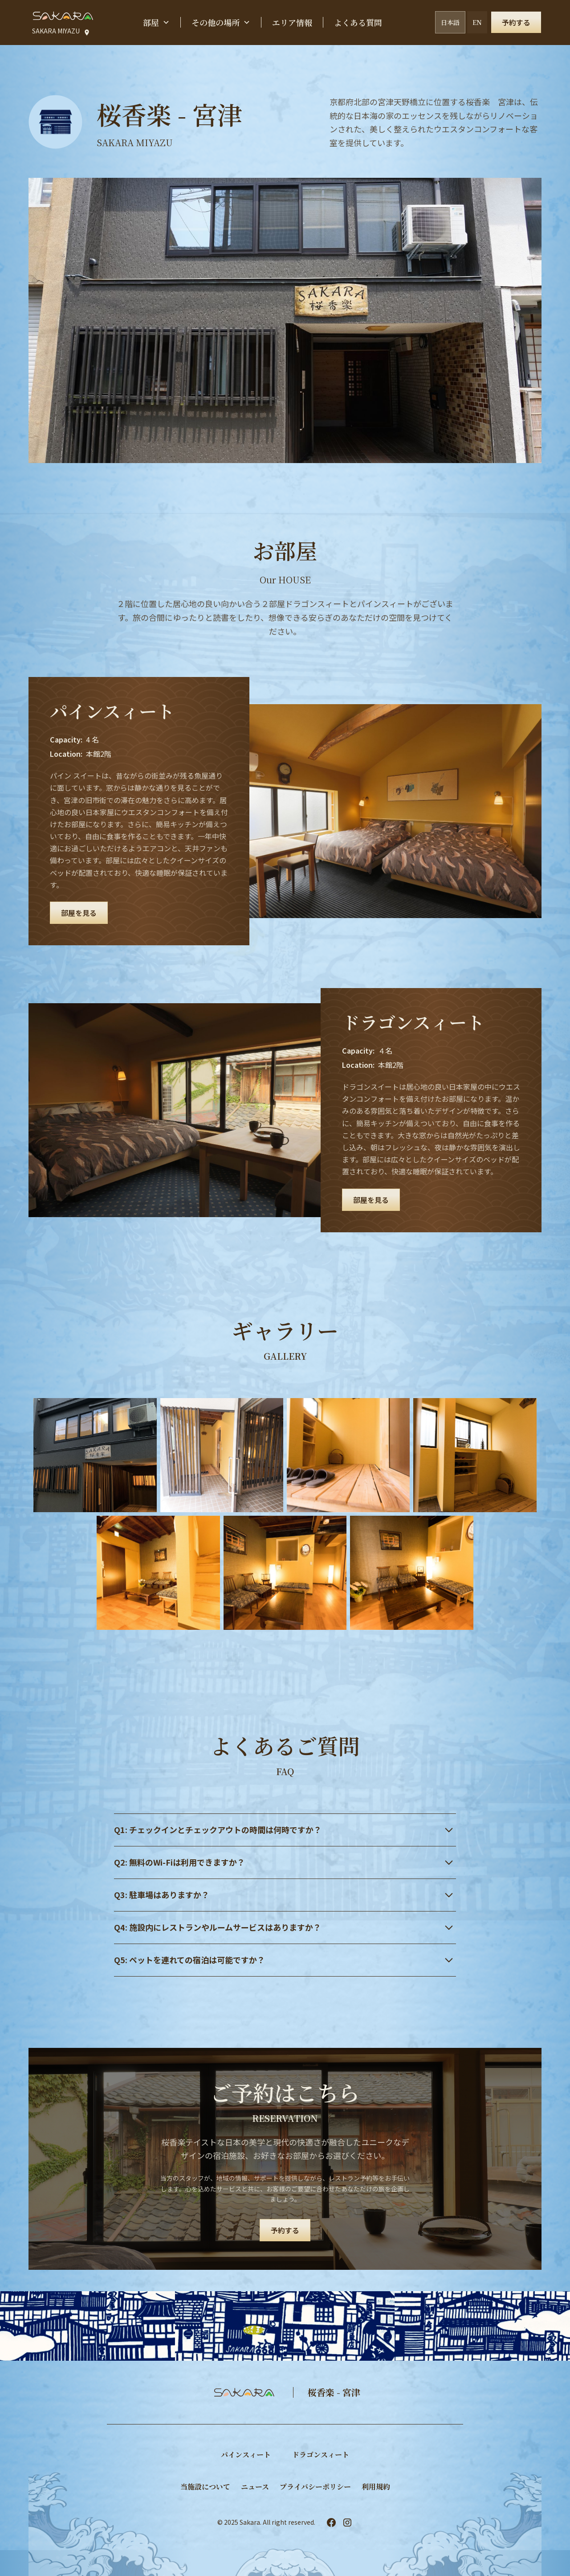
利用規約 (376, 2487)
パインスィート (246, 2454)
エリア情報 (292, 22)
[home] (62, 16)
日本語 (450, 22)
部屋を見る (79, 912)
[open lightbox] (94, 1455)
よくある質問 (358, 22)
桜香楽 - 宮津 (334, 2392)
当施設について (205, 2487)
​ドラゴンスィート (320, 2454)
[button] (156, 22)
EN (477, 22)
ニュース (255, 2487)
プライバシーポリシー (315, 2487)
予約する (516, 22)
